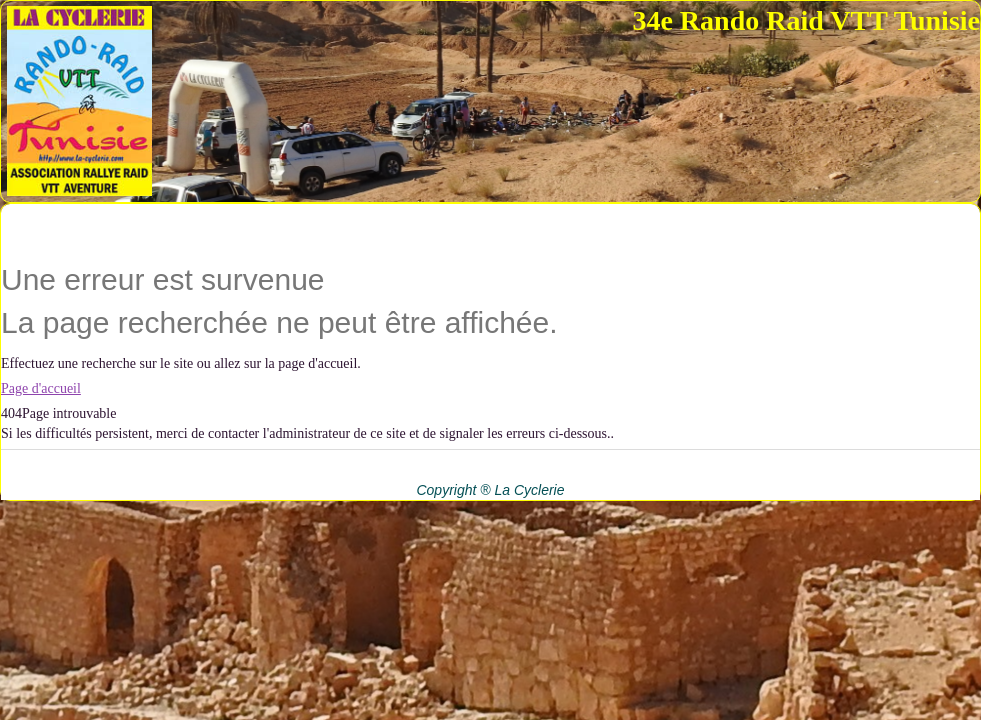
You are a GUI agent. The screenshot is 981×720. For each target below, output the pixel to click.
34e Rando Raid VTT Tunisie (806, 20)
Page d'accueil (41, 388)
